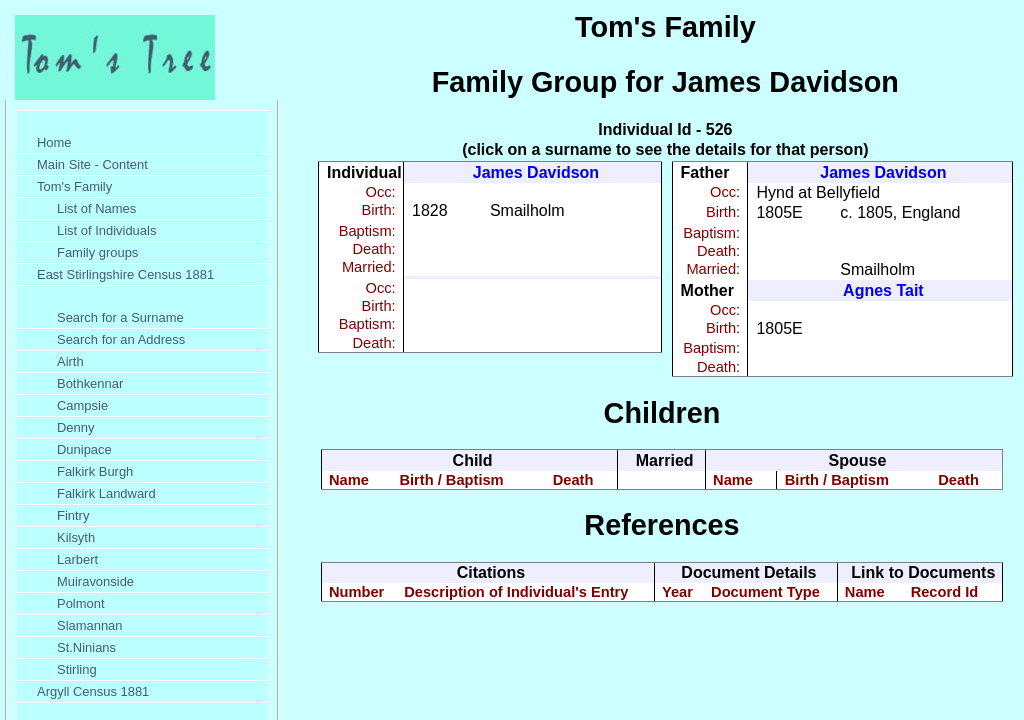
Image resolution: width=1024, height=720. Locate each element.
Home (54, 142)
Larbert (77, 559)
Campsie (82, 405)
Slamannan (90, 625)
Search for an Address (121, 339)
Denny (75, 427)
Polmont (81, 603)
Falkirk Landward (106, 493)
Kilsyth (76, 537)
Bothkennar (90, 383)
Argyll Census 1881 (93, 691)
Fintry (73, 515)
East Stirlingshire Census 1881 (125, 274)
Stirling (77, 669)
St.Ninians (86, 647)
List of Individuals (106, 230)
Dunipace (84, 449)
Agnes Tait (883, 290)
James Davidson (536, 172)
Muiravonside (95, 581)
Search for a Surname (120, 317)
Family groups (97, 252)
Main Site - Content (92, 164)
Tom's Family (74, 186)
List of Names (96, 208)
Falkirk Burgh (95, 471)
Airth (70, 361)
